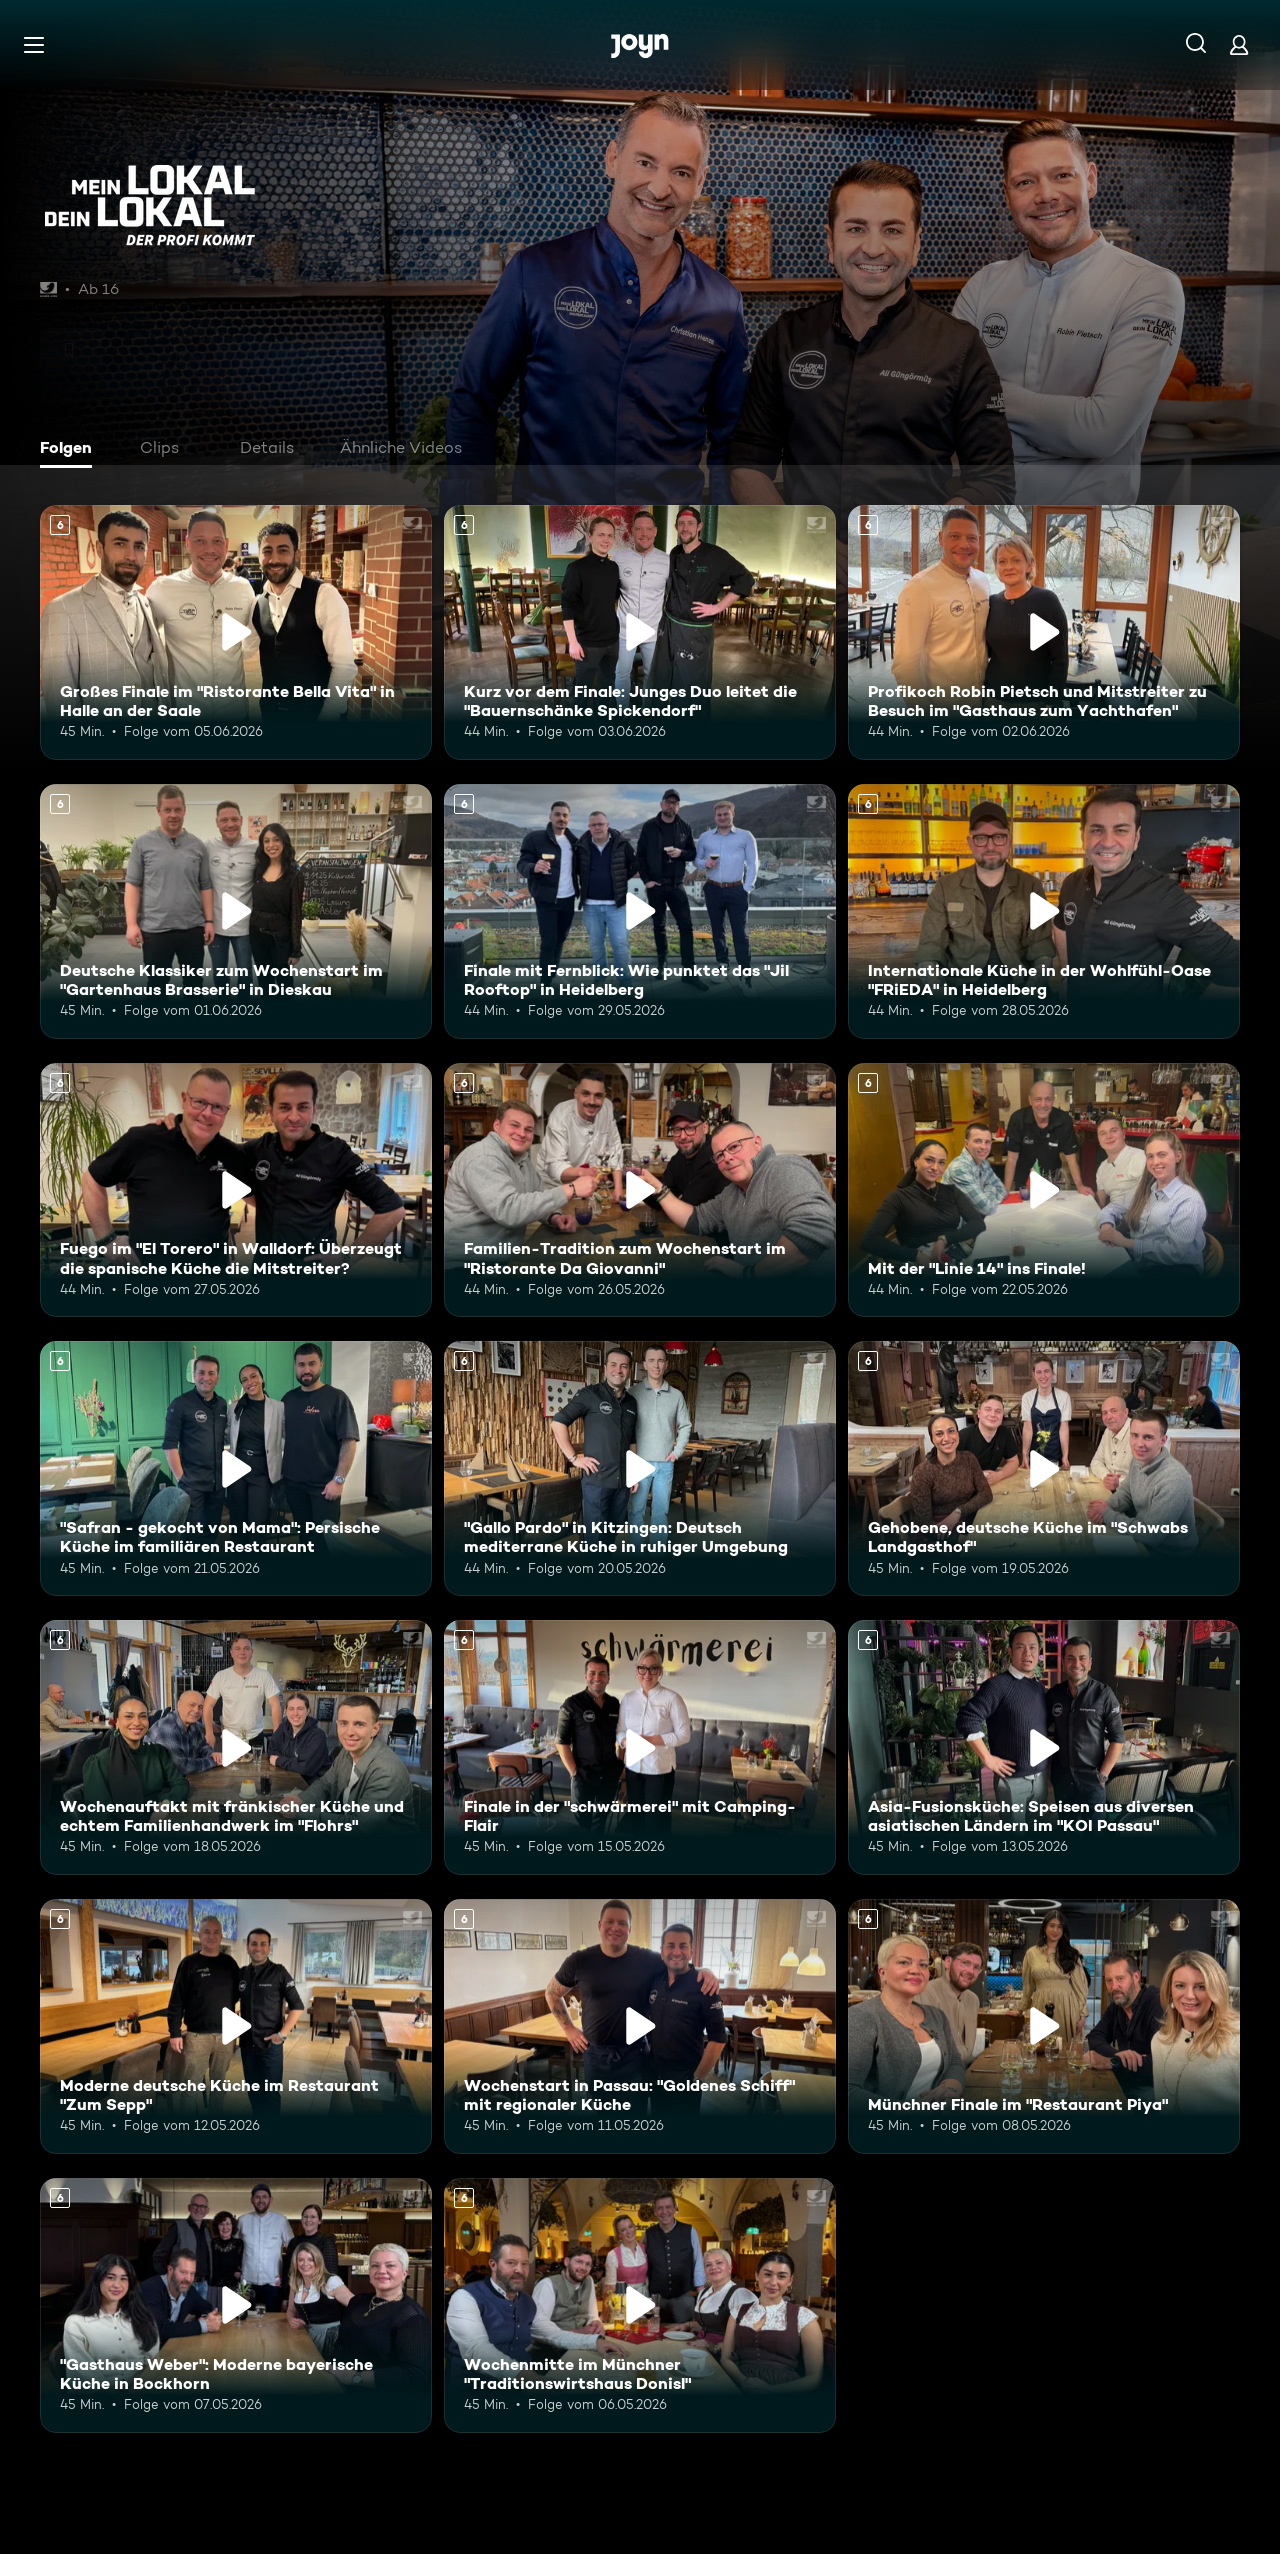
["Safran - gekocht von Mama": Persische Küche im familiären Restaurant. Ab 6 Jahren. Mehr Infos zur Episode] (236, 1468)
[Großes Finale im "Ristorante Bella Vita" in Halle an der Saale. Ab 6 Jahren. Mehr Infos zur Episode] (236, 632)
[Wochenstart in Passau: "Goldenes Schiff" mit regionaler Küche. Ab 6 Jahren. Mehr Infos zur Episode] (640, 2026)
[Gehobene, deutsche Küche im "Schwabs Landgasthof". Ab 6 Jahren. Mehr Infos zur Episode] (1044, 1468)
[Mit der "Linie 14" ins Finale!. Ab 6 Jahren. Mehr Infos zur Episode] (1044, 1190)
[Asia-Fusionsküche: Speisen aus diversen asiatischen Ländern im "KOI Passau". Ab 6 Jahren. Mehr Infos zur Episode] (1044, 1747)
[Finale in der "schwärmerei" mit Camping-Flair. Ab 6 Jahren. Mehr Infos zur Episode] (640, 1747)
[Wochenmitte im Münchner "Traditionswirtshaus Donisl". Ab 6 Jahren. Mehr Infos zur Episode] (640, 2305)
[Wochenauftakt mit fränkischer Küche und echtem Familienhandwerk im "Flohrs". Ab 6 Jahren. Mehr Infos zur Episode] (236, 1747)
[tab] (71, 450)
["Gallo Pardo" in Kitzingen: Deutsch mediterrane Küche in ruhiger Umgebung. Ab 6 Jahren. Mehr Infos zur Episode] (640, 1468)
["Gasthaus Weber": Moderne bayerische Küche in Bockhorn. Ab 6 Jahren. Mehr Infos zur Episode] (236, 2305)
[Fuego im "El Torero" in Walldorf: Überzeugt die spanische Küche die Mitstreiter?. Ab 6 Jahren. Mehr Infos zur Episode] (236, 1190)
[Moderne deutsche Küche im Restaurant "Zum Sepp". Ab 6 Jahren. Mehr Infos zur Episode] (236, 2026)
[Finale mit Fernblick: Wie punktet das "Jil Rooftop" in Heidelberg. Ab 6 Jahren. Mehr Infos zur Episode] (640, 911)
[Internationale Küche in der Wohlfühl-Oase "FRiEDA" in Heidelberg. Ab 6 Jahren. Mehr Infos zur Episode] (1044, 911)
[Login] (1239, 44)
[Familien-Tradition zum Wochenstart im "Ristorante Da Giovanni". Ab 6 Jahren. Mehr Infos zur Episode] (640, 1190)
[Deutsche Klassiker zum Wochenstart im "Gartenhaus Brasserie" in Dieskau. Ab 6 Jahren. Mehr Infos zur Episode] (236, 911)
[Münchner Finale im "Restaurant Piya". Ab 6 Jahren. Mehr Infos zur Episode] (1044, 2026)
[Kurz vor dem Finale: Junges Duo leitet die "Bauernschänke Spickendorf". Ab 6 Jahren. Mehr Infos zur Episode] (640, 632)
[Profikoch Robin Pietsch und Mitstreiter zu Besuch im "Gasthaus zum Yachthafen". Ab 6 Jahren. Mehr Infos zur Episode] (1044, 632)
